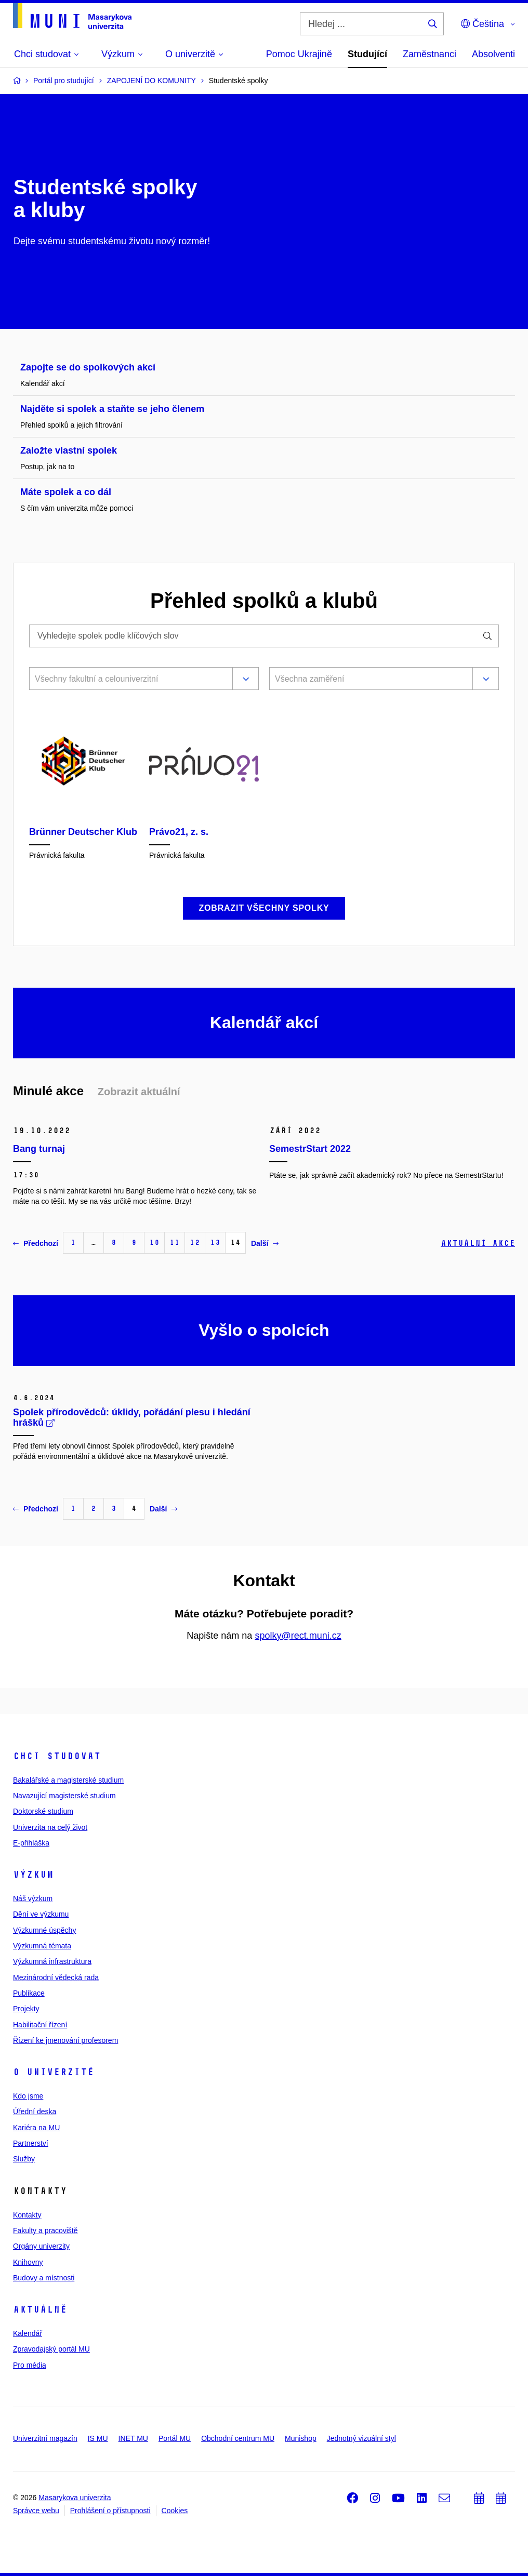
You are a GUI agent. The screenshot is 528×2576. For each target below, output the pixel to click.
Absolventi (493, 54)
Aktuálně (40, 2309)
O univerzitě (53, 2072)
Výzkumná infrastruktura (52, 1961)
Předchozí (35, 1243)
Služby (24, 2159)
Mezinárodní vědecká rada (56, 1977)
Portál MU (175, 2438)
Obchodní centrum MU (237, 2438)
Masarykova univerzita (74, 2497)
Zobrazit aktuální (139, 1091)
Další (265, 1243)
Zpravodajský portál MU (51, 2349)
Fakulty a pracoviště (45, 2230)
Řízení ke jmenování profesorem (65, 2040)
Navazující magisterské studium (64, 1795)
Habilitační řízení (40, 2025)
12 (195, 1242)
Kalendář (27, 2333)
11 (174, 1242)
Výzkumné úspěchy (44, 1930)
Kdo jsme (28, 2096)
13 (215, 1242)
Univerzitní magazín (45, 2438)
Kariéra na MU (36, 2127)
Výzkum (33, 1874)
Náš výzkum (32, 1898)
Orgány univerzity (41, 2246)
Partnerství (30, 2143)
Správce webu (36, 2510)
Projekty (26, 2008)
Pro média (29, 2365)
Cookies (175, 2510)
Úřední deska (34, 2111)
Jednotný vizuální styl (361, 2438)
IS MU (98, 2438)
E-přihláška (31, 1843)
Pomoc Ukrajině (299, 54)
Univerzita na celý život (50, 1827)
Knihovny (28, 2262)
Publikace (29, 1993)
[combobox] (129, 680)
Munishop (300, 2438)
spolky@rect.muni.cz (298, 1635)
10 (154, 1242)
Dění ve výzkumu (41, 1914)
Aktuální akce (478, 1243)
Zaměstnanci (429, 54)
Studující (367, 54)
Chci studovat (57, 1756)
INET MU (133, 2438)
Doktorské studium (43, 1811)
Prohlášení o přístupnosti (110, 2510)
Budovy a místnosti (43, 2278)
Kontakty (27, 2215)
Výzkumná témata (42, 1946)
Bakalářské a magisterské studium (68, 1780)
